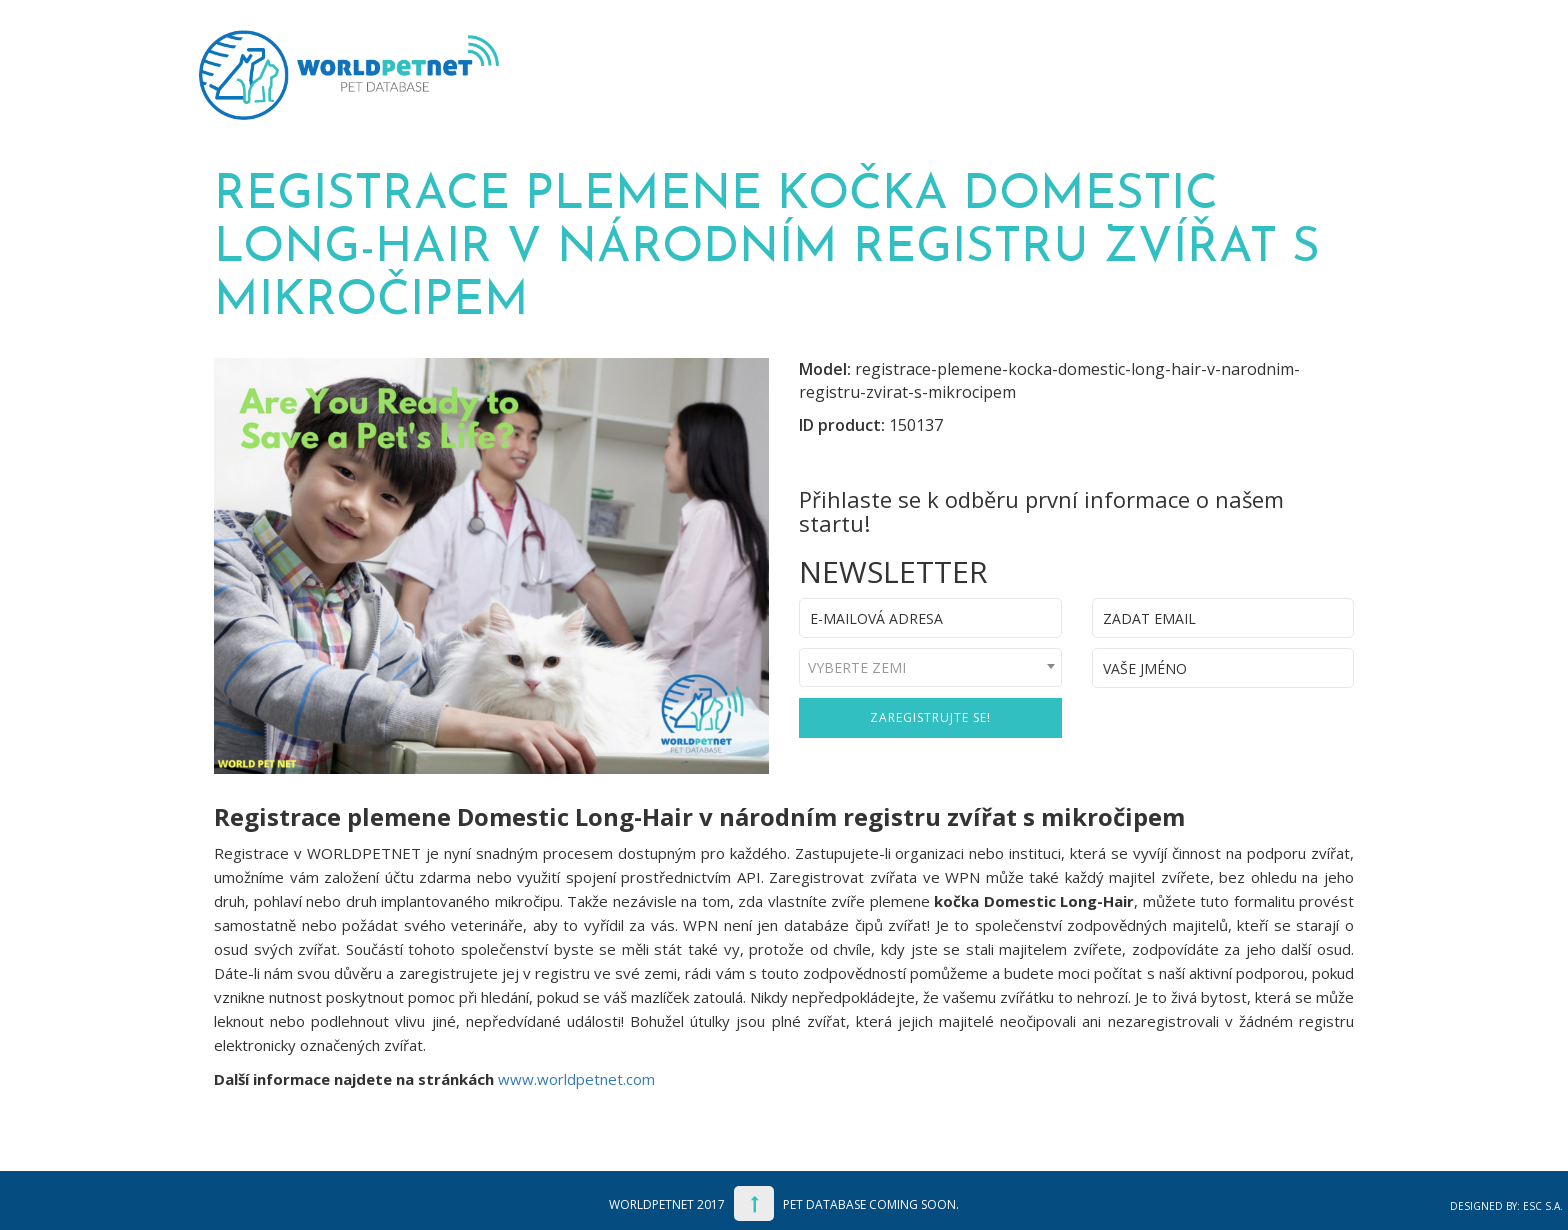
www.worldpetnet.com (576, 1079)
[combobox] (930, 667)
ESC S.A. (1543, 1206)
